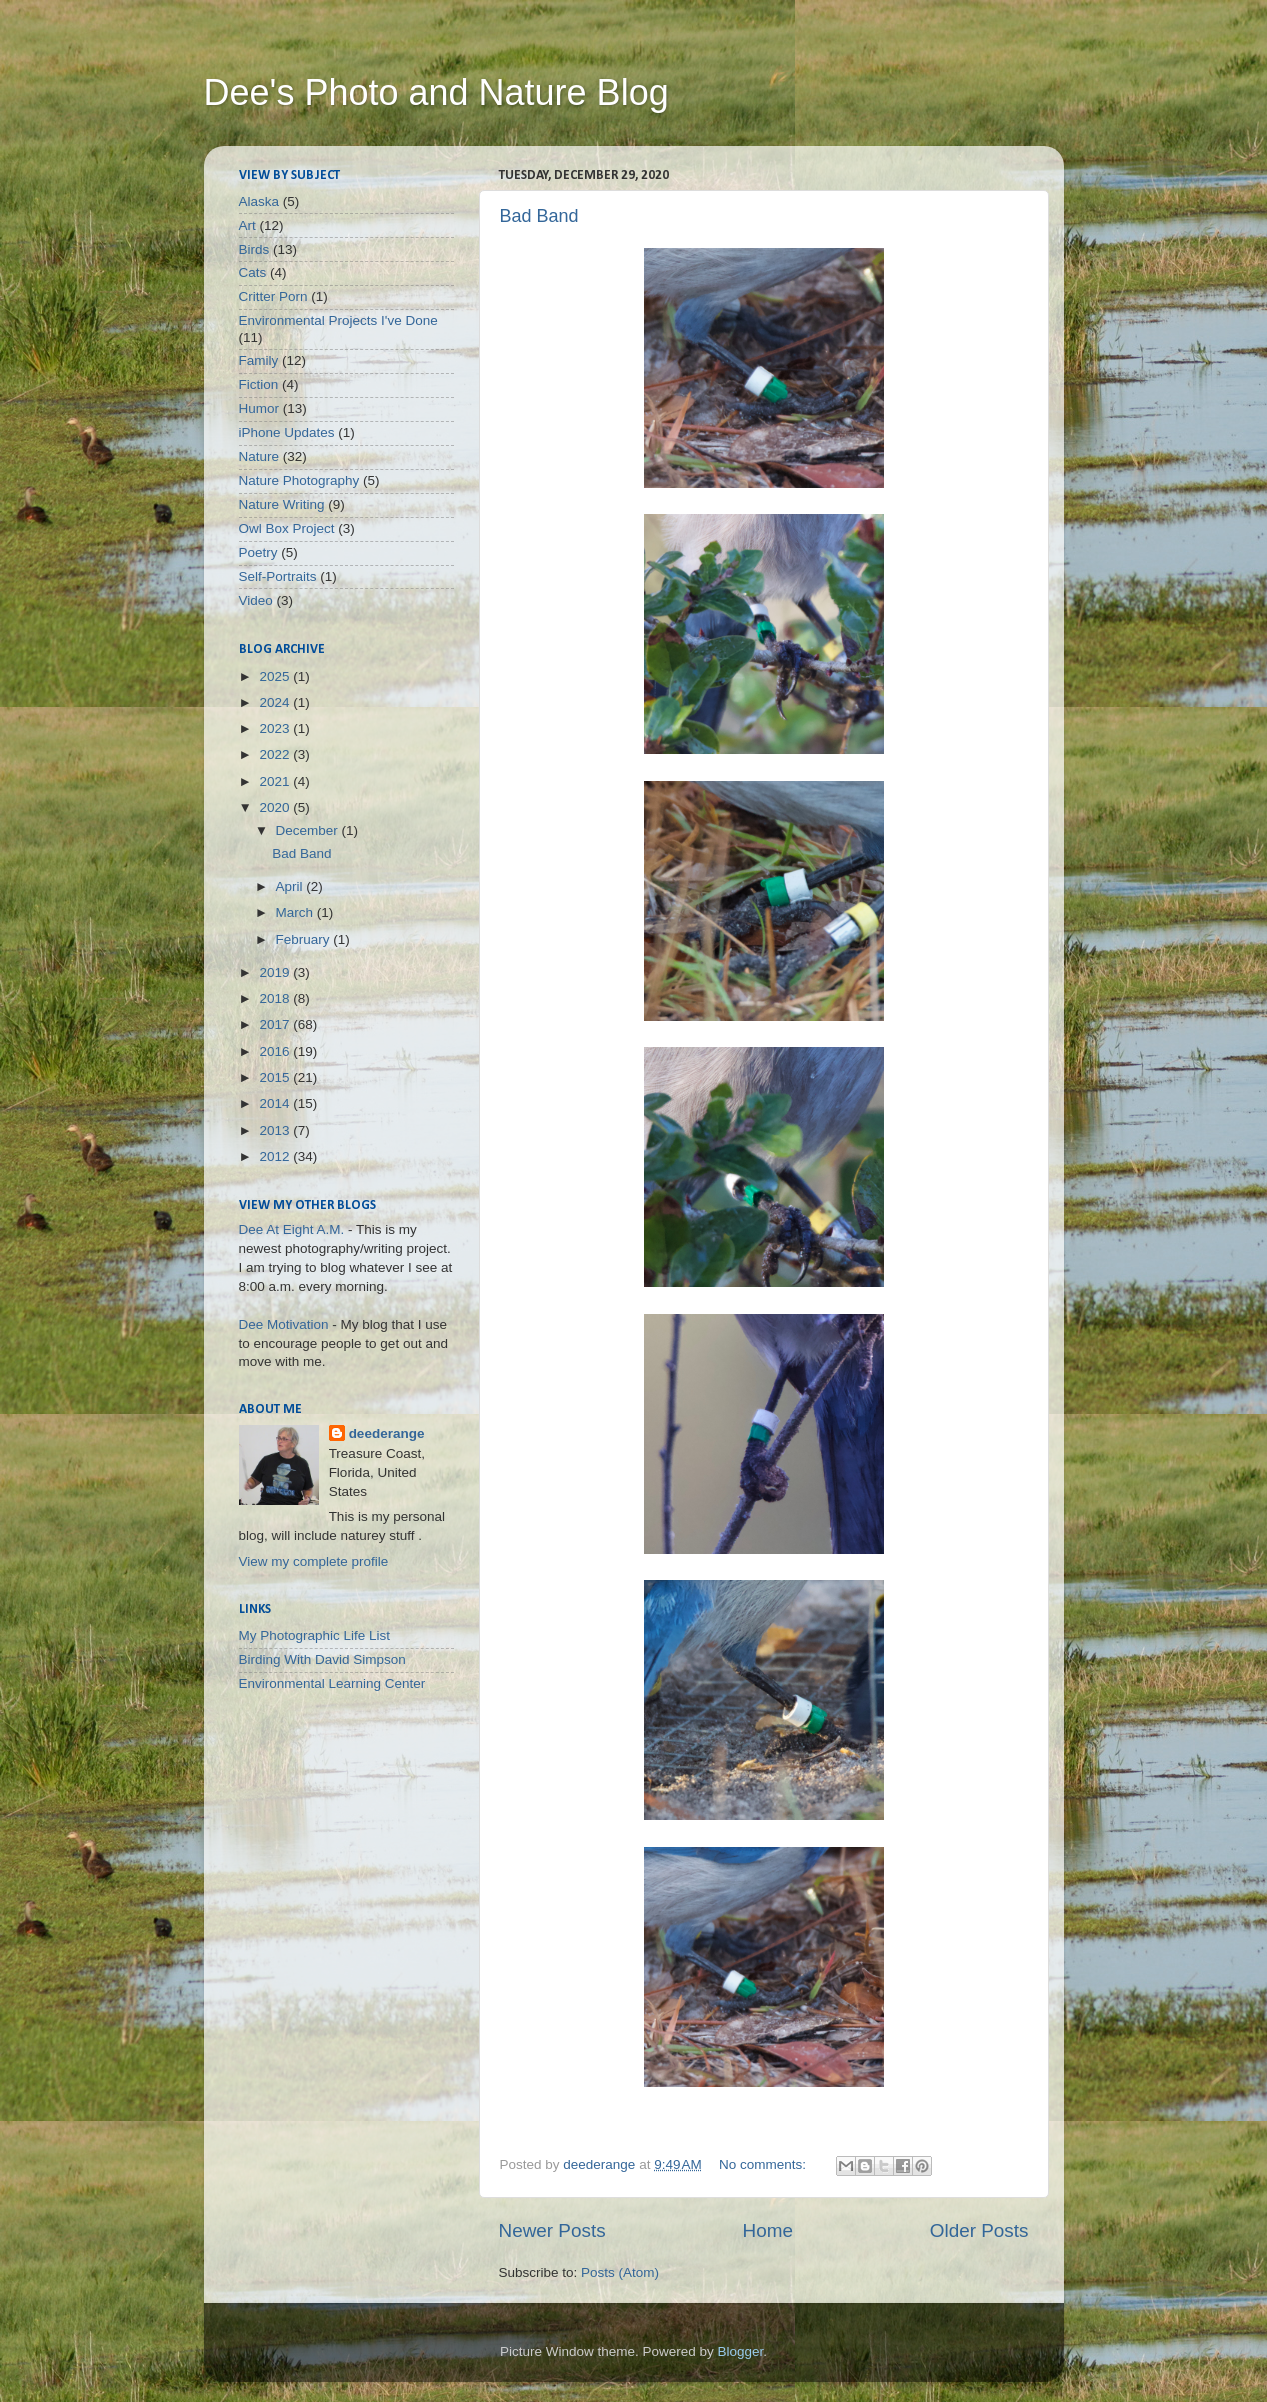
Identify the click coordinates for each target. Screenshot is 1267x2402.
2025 (276, 676)
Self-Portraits (278, 576)
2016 (276, 1051)
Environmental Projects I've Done (338, 320)
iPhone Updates (287, 432)
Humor (259, 408)
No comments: (764, 2164)
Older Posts (979, 2230)
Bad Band (539, 216)
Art (247, 225)
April (291, 886)
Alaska (259, 201)
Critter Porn (273, 296)
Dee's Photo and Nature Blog (436, 92)
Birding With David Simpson (322, 1659)
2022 (276, 754)
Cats (253, 272)
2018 (276, 998)
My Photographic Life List (315, 1635)
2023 (276, 728)
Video (256, 600)
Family (259, 360)
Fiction (259, 384)
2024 (276, 702)
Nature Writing (282, 504)
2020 (276, 807)
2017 (276, 1024)
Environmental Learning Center (332, 1683)
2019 (276, 972)
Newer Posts (552, 2230)
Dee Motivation (284, 1324)
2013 (276, 1130)
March (296, 912)
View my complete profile (314, 1561)
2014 (276, 1103)
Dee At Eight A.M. (292, 1229)
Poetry (258, 552)
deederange (387, 1433)
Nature (259, 456)
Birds (254, 249)
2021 (276, 781)
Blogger (741, 2351)
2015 (276, 1077)
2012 (276, 1156)
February (305, 939)
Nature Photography (299, 480)
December (309, 830)
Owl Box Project (287, 528)
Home (768, 2230)
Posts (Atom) (620, 2272)
